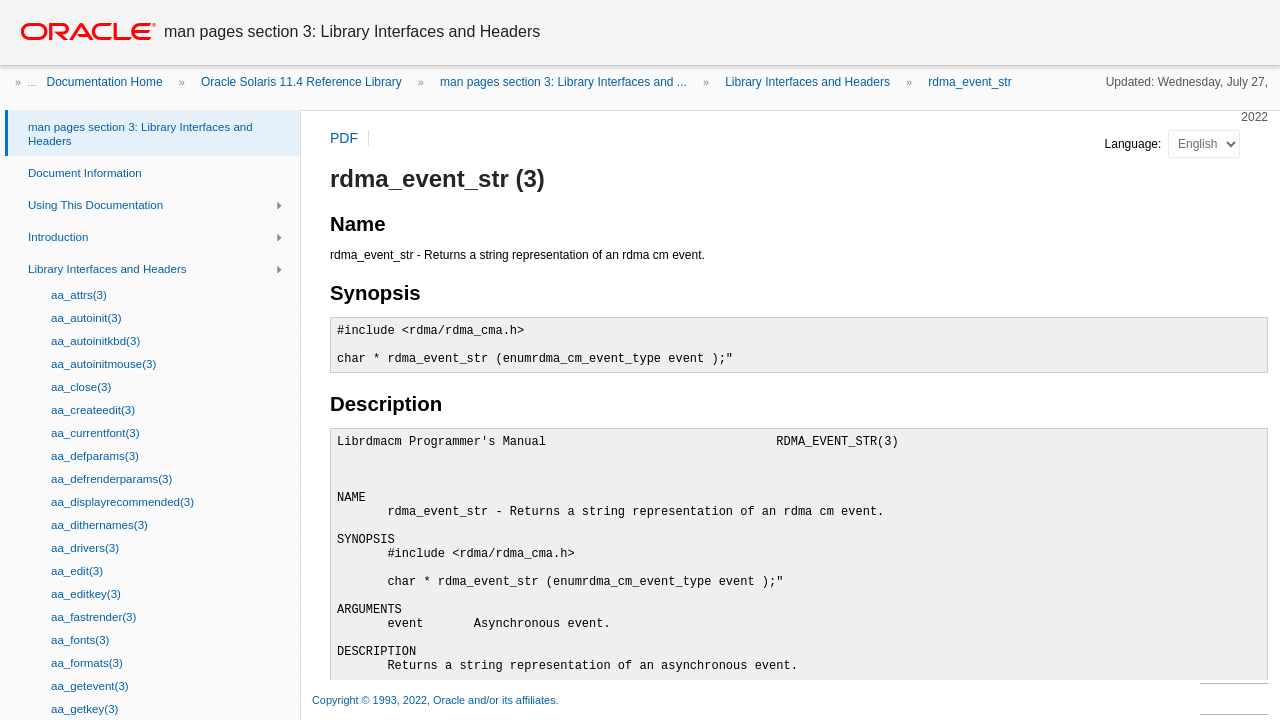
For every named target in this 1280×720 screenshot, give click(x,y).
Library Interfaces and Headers (807, 82)
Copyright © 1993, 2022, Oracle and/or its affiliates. (437, 700)
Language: (1135, 144)
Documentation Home (105, 82)
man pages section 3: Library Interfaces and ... (563, 82)
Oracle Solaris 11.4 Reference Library (301, 82)
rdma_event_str (969, 82)
